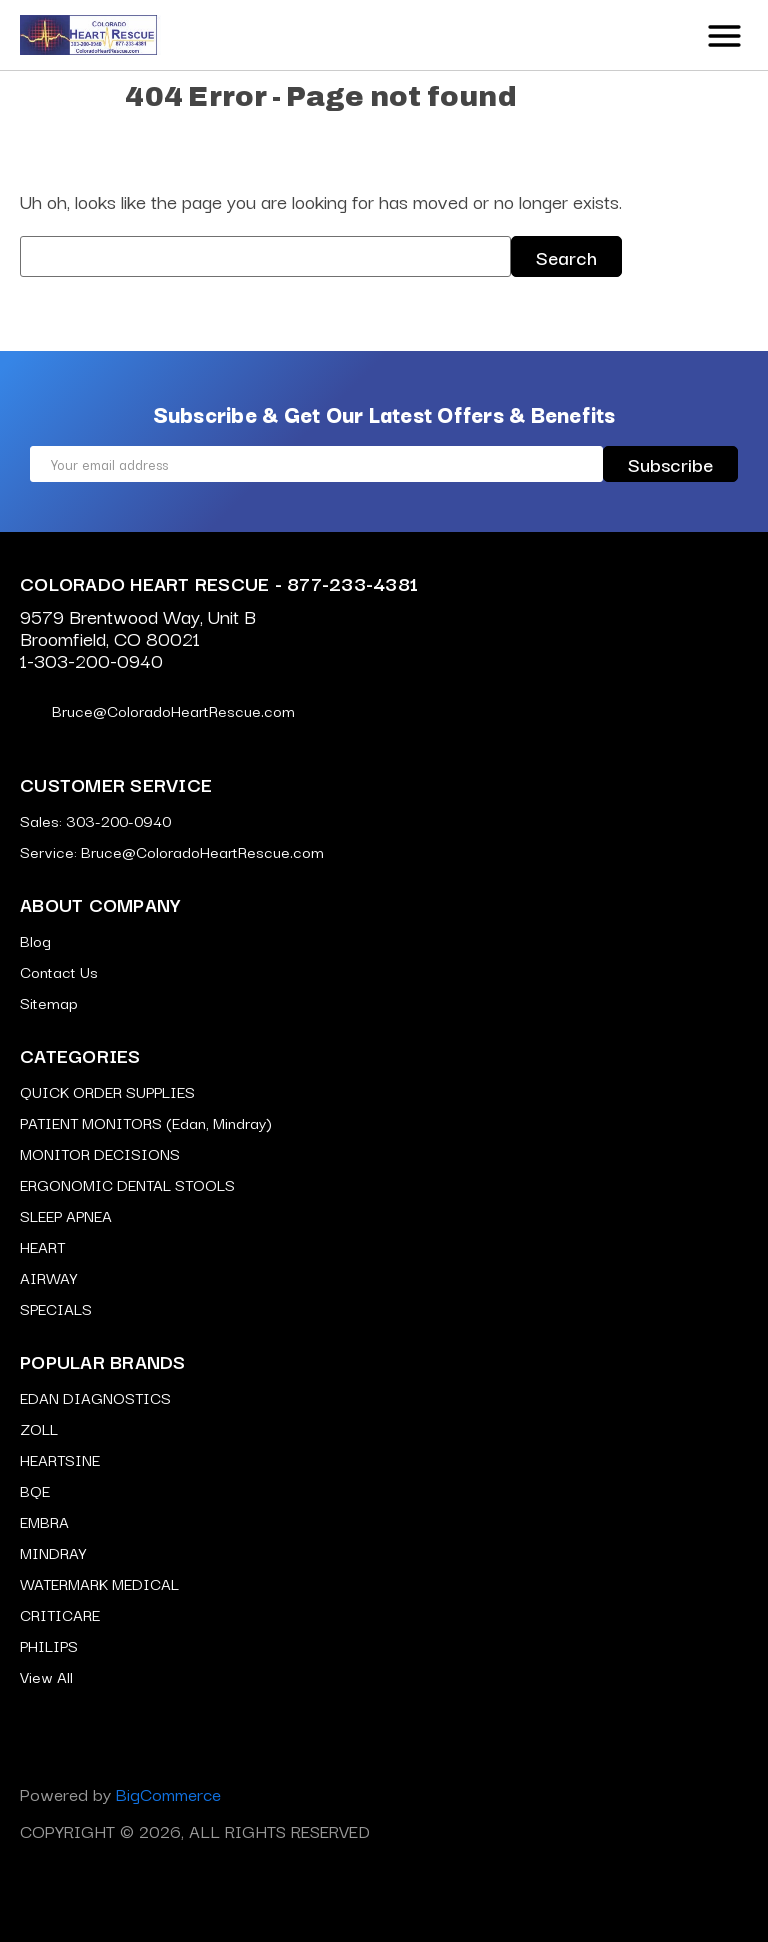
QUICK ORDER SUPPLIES (107, 1091)
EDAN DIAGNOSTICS (95, 1397)
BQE (35, 1490)
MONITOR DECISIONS (100, 1153)
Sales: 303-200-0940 (95, 820)
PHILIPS (49, 1645)
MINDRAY (53, 1552)
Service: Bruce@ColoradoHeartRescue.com (172, 851)
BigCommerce (168, 1793)
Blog (35, 940)
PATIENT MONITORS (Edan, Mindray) (146, 1122)
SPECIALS (56, 1308)
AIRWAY (48, 1277)
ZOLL (39, 1428)
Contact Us (59, 971)
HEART (42, 1246)
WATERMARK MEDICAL (99, 1583)
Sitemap (49, 1002)
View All (46, 1676)
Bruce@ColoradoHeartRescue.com (157, 710)
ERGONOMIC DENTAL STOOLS (127, 1184)
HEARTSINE (60, 1459)
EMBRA (44, 1521)
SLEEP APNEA (66, 1215)
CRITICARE (60, 1614)
